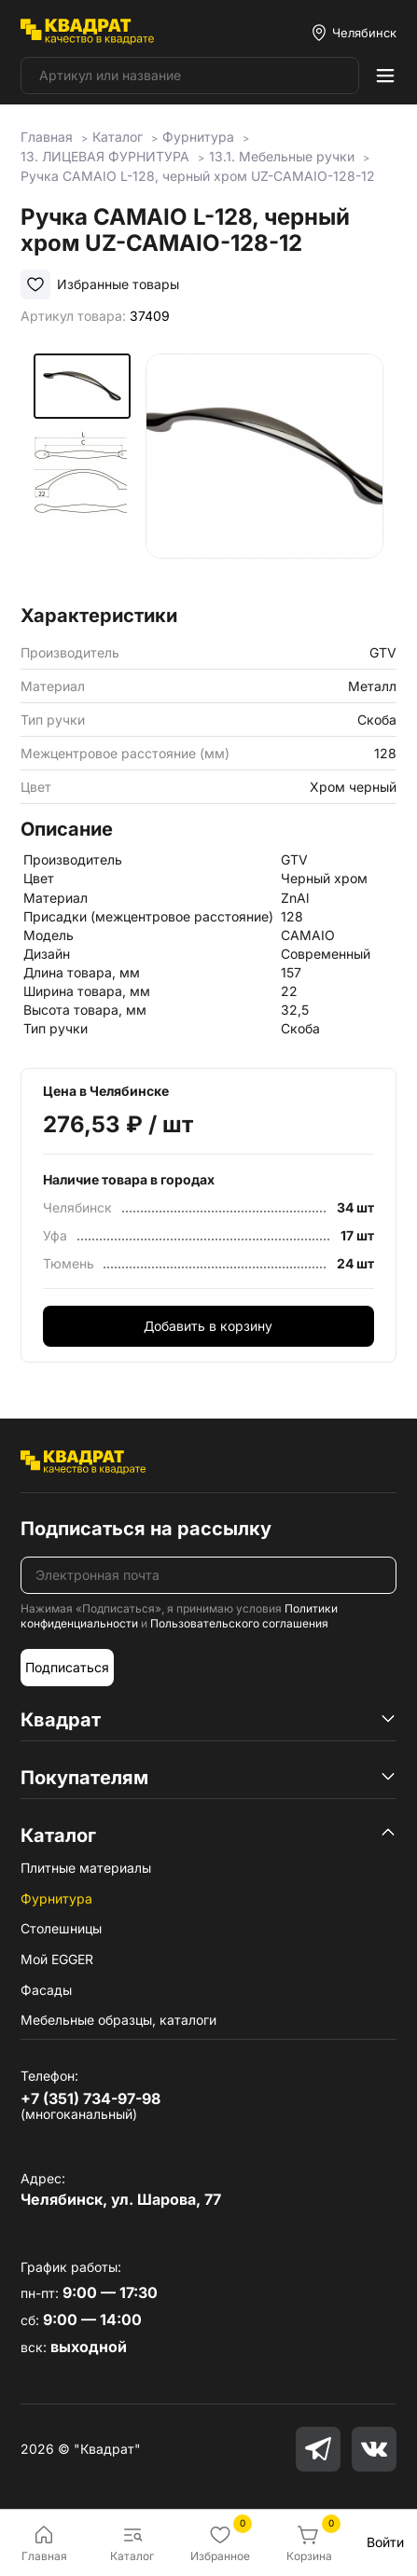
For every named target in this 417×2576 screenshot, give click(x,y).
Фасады (46, 1990)
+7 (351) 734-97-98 (90, 2098)
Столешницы (61, 1928)
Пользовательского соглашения (239, 1623)
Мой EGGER (57, 1959)
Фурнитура (56, 1898)
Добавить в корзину (208, 1326)
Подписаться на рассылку (146, 1528)
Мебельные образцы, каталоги (118, 2020)
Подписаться (67, 1667)
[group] (264, 472)
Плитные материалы (86, 1868)
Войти (385, 2542)
